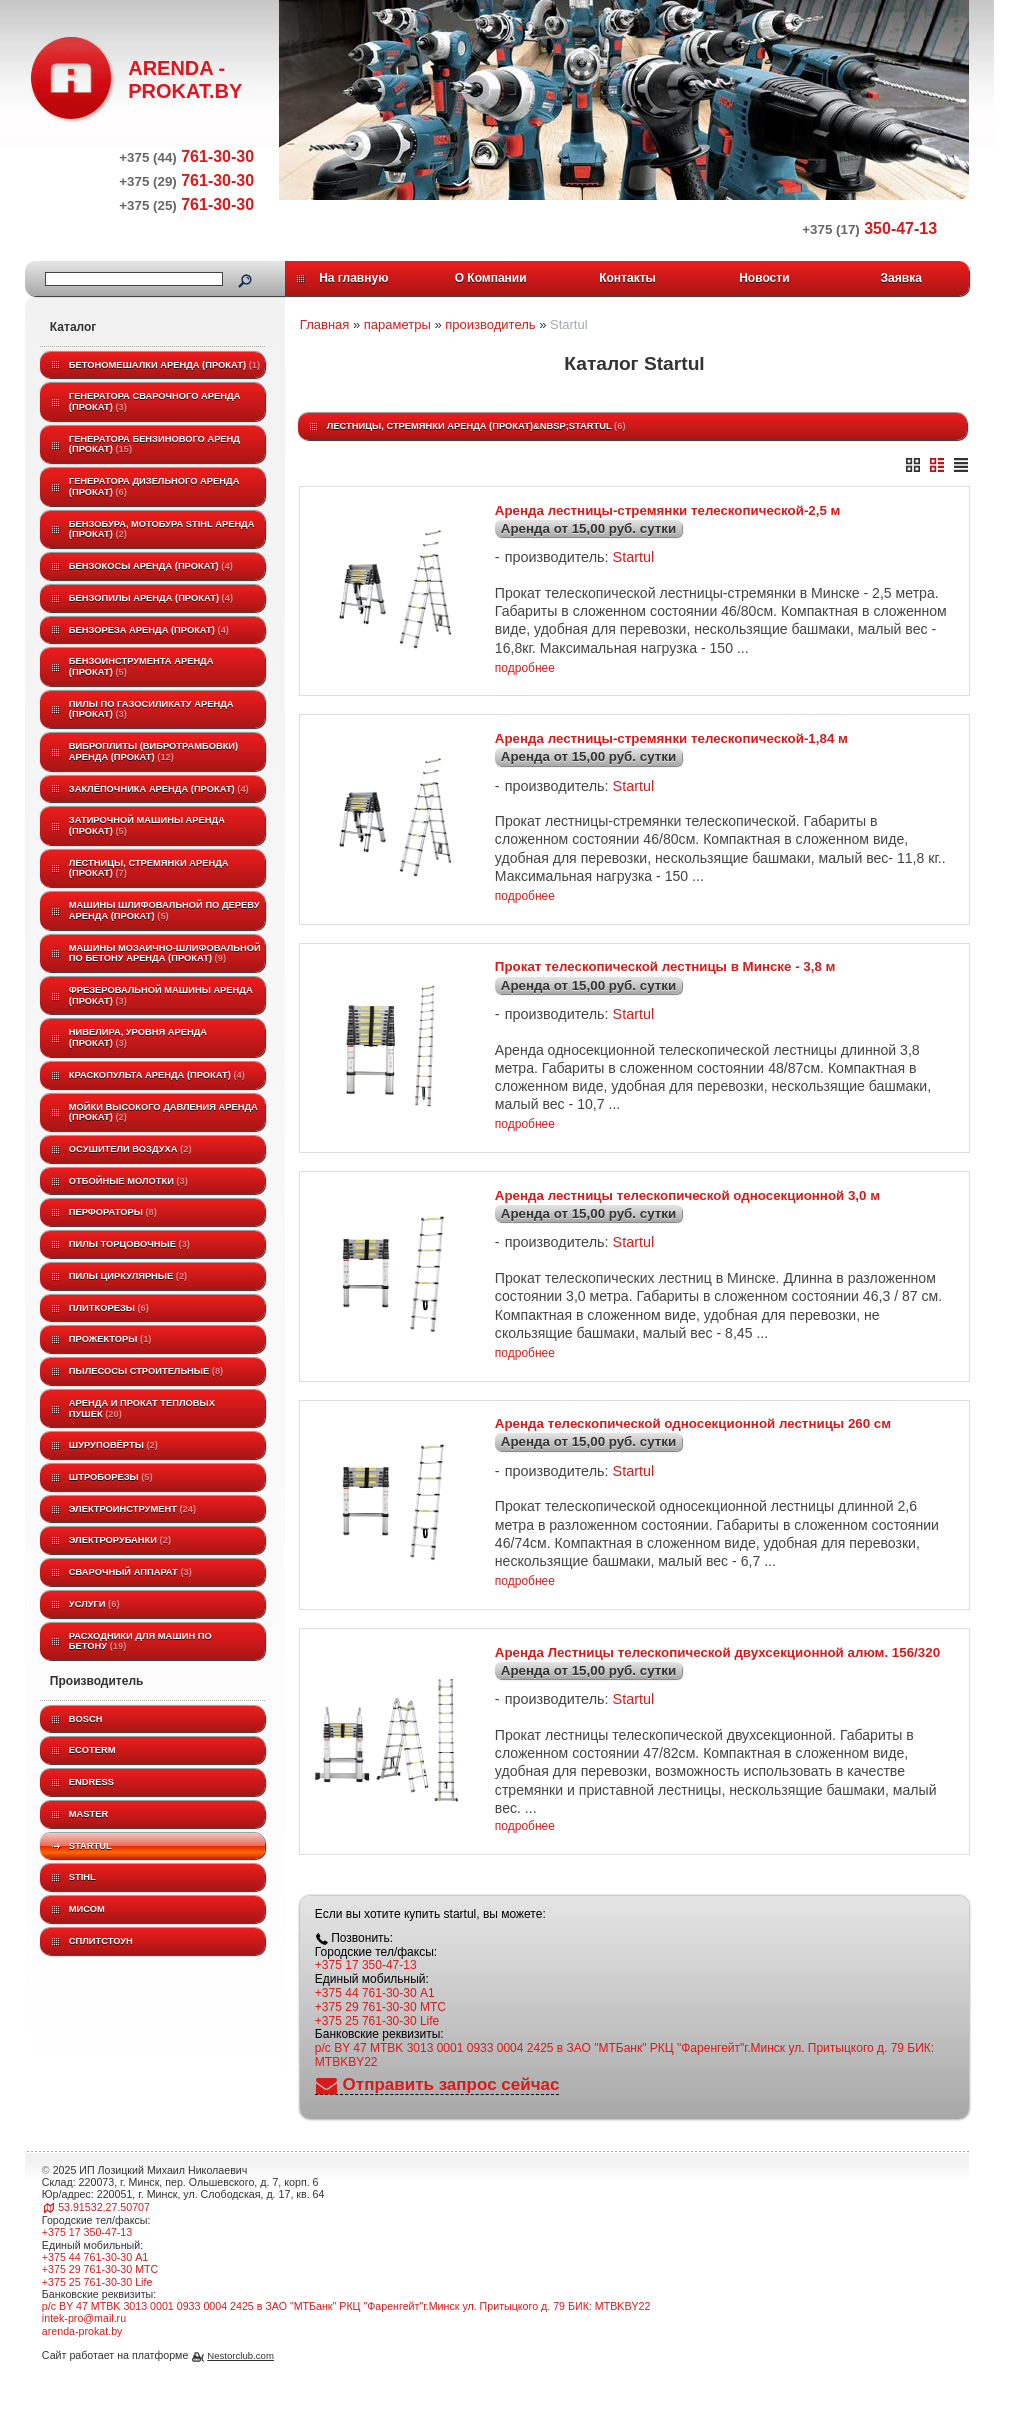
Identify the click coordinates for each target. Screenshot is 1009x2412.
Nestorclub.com (240, 2384)
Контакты (627, 278)
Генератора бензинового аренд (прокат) (154, 444)
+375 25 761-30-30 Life (377, 2049)
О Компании (491, 278)
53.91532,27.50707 (104, 2235)
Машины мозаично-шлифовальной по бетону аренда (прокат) (165, 953)
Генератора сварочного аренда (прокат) (155, 401)
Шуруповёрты (113, 1445)
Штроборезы (111, 1477)
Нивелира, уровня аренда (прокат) (138, 1037)
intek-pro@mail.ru (84, 2347)
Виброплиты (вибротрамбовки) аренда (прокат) (153, 751)
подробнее (525, 672)
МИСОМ (87, 1909)
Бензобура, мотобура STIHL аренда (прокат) (162, 529)
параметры (397, 324)
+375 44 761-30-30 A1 (375, 2022)
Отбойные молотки (128, 1181)
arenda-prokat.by (82, 2359)
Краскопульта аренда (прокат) (157, 1075)
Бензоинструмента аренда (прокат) (141, 666)
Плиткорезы (109, 1308)
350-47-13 (869, 228)
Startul (90, 1846)
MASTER (88, 1814)
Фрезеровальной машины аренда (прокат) (161, 995)
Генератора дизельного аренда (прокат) (154, 486)
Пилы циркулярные (128, 1276)
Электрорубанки (120, 1540)
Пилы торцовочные (129, 1244)
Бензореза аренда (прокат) (149, 630)
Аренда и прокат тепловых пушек (142, 1408)
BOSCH (86, 1719)
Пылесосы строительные (146, 1371)
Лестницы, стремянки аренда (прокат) (149, 868)
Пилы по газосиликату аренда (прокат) (151, 709)
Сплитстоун (101, 1941)
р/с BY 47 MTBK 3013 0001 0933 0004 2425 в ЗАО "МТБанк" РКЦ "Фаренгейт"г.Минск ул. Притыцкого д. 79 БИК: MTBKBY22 (624, 2084)
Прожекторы (110, 1339)
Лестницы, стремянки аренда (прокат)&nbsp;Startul (476, 426)
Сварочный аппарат (130, 1572)
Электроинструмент (132, 1509)
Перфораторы (113, 1212)
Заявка (901, 278)
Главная (324, 324)
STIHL (82, 1877)
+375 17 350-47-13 (366, 1994)
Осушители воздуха (130, 1149)
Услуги (94, 1604)
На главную (353, 278)
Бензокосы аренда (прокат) (151, 566)
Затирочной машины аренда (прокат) (147, 825)
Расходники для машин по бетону (140, 1641)
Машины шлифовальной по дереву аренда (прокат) (164, 910)
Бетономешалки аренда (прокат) (164, 365)
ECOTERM (92, 1750)
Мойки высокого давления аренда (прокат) (163, 1112)
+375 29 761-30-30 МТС (380, 2035)
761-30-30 (186, 156)
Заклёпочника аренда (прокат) (159, 789)
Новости (764, 278)
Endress (91, 1782)
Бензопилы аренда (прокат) (151, 598)
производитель (490, 324)
